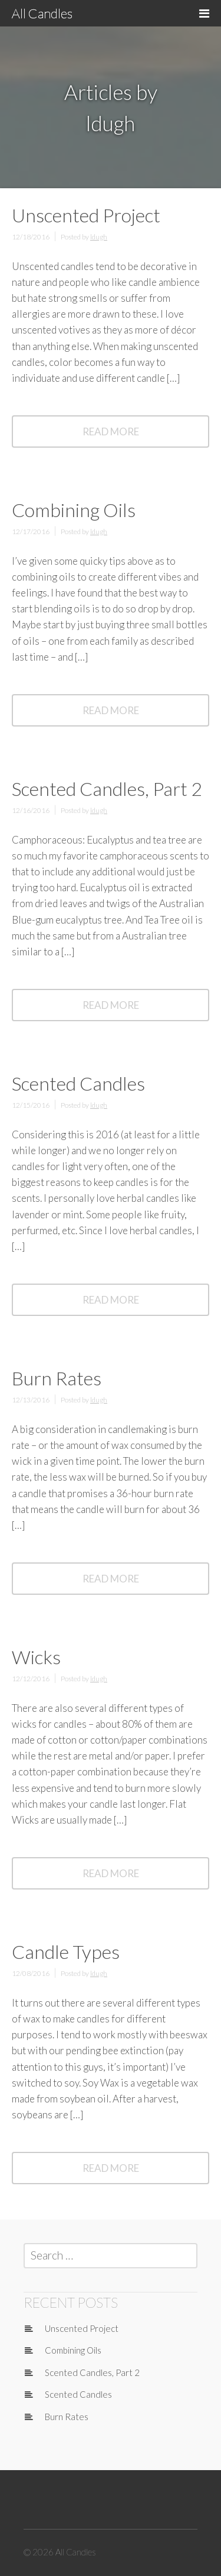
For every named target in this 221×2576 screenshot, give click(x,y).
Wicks (36, 1656)
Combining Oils (74, 509)
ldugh (98, 236)
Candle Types (66, 1951)
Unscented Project (86, 215)
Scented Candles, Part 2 (107, 788)
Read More (125, 436)
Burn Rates (56, 1378)
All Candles (42, 13)
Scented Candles (78, 1083)
